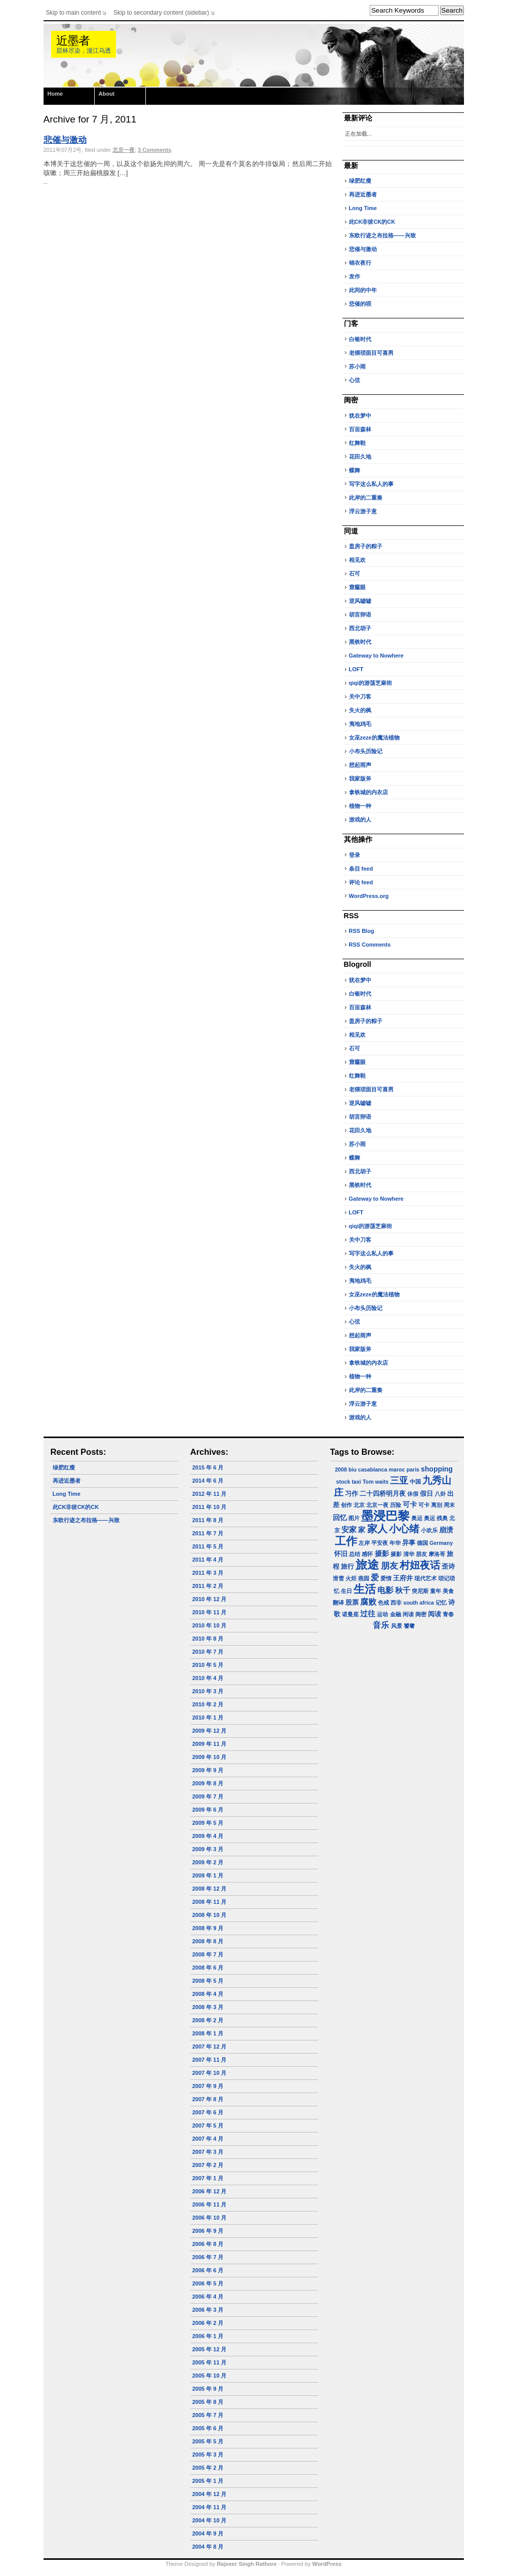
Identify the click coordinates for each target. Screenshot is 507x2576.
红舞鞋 (357, 443)
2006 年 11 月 (209, 2204)
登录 (354, 855)
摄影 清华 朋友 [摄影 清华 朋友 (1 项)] (409, 1554)
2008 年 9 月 (208, 1928)
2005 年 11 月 (209, 2362)
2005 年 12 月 (209, 2349)
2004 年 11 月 (209, 2507)
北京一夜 (123, 150)
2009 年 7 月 (208, 1796)
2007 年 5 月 (208, 2125)
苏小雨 (357, 366)
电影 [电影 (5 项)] (385, 1590)
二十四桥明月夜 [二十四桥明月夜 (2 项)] (383, 1493)
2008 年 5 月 (208, 1981)
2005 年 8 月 (208, 2402)
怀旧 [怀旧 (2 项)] (340, 1554)
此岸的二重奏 (365, 498)
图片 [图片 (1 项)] (354, 1518)
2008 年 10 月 (209, 1915)
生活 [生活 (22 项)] (365, 1589)
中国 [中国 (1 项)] (415, 1482)
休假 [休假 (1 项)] (412, 1494)
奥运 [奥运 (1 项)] (416, 1518)
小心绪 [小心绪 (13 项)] (404, 1528)
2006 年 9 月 (208, 2231)
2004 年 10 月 (209, 2520)
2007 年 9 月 (208, 2086)
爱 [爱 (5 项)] (375, 1577)
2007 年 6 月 (208, 2112)
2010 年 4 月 (208, 1678)
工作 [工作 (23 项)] (346, 1541)
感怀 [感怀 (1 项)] (367, 1554)
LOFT (356, 669)
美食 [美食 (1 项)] (448, 1591)
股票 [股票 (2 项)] (352, 1602)
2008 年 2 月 (208, 2020)
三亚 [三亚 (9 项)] (399, 1480)
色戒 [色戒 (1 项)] (383, 1603)
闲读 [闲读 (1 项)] (408, 1614)
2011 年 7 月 (208, 1533)
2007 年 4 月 (208, 2139)
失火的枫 (360, 710)
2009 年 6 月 (208, 1810)
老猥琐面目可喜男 (371, 353)
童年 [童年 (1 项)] (435, 1591)
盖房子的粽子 (365, 546)
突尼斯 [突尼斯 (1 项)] (420, 1591)
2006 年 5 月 (208, 2283)
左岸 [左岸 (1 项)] (364, 1543)
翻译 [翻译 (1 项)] (338, 1603)
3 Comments (154, 150)
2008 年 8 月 (208, 1941)
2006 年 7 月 (208, 2257)
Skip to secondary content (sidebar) (161, 12)
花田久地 (360, 457)
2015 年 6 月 (208, 1467)
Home (55, 94)
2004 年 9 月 (208, 2533)
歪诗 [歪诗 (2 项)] (448, 1566)
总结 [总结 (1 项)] (354, 1554)
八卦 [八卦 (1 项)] (440, 1494)
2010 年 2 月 (208, 1704)
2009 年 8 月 (208, 1783)
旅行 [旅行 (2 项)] (347, 1566)
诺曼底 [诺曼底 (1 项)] (350, 1614)
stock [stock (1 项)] (343, 1482)
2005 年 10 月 (209, 2376)
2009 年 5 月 (208, 1823)
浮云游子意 (363, 511)
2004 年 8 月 (208, 2547)
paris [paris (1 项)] (413, 1469)
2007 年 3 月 (208, 2152)
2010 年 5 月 (208, 1665)
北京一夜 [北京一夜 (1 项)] (377, 1505)
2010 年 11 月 (209, 1612)
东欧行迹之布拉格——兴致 (382, 235)
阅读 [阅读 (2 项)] (434, 1614)
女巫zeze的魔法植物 (374, 737)
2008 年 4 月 (208, 1994)
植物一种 (360, 806)
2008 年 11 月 (209, 1902)
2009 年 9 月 (208, 1770)
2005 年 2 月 (208, 2468)
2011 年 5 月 (208, 1546)
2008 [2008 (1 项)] (341, 1469)
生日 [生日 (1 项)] (346, 1591)
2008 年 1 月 (208, 2033)
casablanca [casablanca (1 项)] (372, 1469)
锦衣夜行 (360, 263)
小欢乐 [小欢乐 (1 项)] (429, 1530)
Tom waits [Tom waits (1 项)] (375, 1482)
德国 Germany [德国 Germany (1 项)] (435, 1543)
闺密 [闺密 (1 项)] (420, 1614)
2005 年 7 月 (208, 2415)
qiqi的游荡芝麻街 (371, 683)
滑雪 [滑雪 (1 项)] (338, 1578)
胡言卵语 (360, 614)
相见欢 (357, 560)
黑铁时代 (360, 642)
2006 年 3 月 (208, 2310)
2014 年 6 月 (208, 1481)
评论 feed (361, 882)
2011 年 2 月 (208, 1586)
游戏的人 (360, 819)
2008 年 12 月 (209, 1889)
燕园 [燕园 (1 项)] (363, 1578)
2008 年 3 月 (208, 2007)
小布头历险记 (365, 751)
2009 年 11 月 (209, 1744)
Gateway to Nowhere (376, 655)
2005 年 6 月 (208, 2428)
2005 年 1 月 (208, 2481)
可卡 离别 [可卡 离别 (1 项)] (430, 1505)
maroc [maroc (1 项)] (397, 1469)
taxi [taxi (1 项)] (356, 1482)
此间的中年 (363, 290)
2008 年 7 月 (208, 1954)
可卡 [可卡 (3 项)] (410, 1504)
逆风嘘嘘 (360, 601)
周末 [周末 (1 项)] (449, 1505)
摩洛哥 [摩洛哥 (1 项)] (436, 1554)
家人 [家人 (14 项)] (377, 1528)
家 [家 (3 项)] (361, 1530)
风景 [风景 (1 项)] (396, 1626)
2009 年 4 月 (208, 1836)
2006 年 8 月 (208, 2244)
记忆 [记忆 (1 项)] (441, 1603)
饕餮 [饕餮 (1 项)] (409, 1626)
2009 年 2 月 (208, 1862)
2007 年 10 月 (209, 2073)
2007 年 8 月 (208, 2099)
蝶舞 (354, 470)
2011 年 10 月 (209, 1507)
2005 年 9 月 (208, 2389)
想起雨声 (360, 765)
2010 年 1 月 (208, 1717)
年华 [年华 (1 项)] (395, 1543)
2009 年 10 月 (209, 1757)
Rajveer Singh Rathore (247, 2564)
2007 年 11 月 (209, 2060)
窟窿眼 (357, 587)
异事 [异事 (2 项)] (408, 1542)
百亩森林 (360, 429)
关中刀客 (360, 696)
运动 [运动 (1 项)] (382, 1614)
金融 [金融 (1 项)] (395, 1614)
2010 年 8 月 (208, 1638)
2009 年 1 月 (208, 1875)
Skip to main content (73, 12)
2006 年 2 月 (208, 2323)
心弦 (354, 380)
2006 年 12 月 (209, 2191)
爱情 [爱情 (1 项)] (386, 1578)
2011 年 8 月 (208, 1520)
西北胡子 (360, 628)
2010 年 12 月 (209, 1599)
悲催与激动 (65, 140)
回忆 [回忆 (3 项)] (340, 1518)
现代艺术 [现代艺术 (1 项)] (425, 1578)
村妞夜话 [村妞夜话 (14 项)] (420, 1565)
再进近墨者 (363, 194)
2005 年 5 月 (208, 2441)
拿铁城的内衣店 (368, 792)
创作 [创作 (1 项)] (346, 1505)
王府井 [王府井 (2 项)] (403, 1578)
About (107, 94)
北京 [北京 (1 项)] (359, 1505)
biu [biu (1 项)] (352, 1469)
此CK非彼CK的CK (372, 222)
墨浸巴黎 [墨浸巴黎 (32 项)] (385, 1516)
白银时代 (360, 339)
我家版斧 (360, 778)
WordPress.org (369, 896)
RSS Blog (361, 931)
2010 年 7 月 (208, 1652)
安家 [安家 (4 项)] (349, 1529)
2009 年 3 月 (208, 1849)
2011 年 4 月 (208, 1560)
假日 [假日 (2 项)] (426, 1493)
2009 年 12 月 (209, 1731)
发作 (354, 276)
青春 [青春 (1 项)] (448, 1614)
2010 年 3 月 (208, 1691)
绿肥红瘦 (360, 181)
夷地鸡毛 (360, 724)
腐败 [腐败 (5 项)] (368, 1602)
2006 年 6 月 (208, 2270)
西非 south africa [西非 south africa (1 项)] (412, 1603)
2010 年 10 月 (209, 1625)
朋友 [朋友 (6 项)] (389, 1566)
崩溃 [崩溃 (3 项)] (446, 1530)
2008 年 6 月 (208, 1968)
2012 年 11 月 (209, 1494)
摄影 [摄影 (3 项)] (382, 1553)
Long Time (363, 208)
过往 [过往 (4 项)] (367, 1613)
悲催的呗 (360, 304)
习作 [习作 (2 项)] (351, 1493)
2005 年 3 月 (208, 2454)
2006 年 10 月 (209, 2218)
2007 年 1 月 (208, 2178)
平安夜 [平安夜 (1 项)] (379, 1543)
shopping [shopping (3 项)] (437, 1469)
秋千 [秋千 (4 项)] (402, 1590)
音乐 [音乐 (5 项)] (381, 1625)
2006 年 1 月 (208, 2336)
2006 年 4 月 (208, 2297)
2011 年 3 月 (208, 1573)
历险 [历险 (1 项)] (395, 1505)
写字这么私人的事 (371, 484)
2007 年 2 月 (208, 2165)
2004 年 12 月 (209, 2494)
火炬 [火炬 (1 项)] (351, 1578)
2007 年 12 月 (209, 2046)
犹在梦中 (360, 416)
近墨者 (73, 40)
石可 (354, 573)
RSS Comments (370, 945)
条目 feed (361, 869)
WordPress (326, 2564)
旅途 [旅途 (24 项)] (367, 1564)
